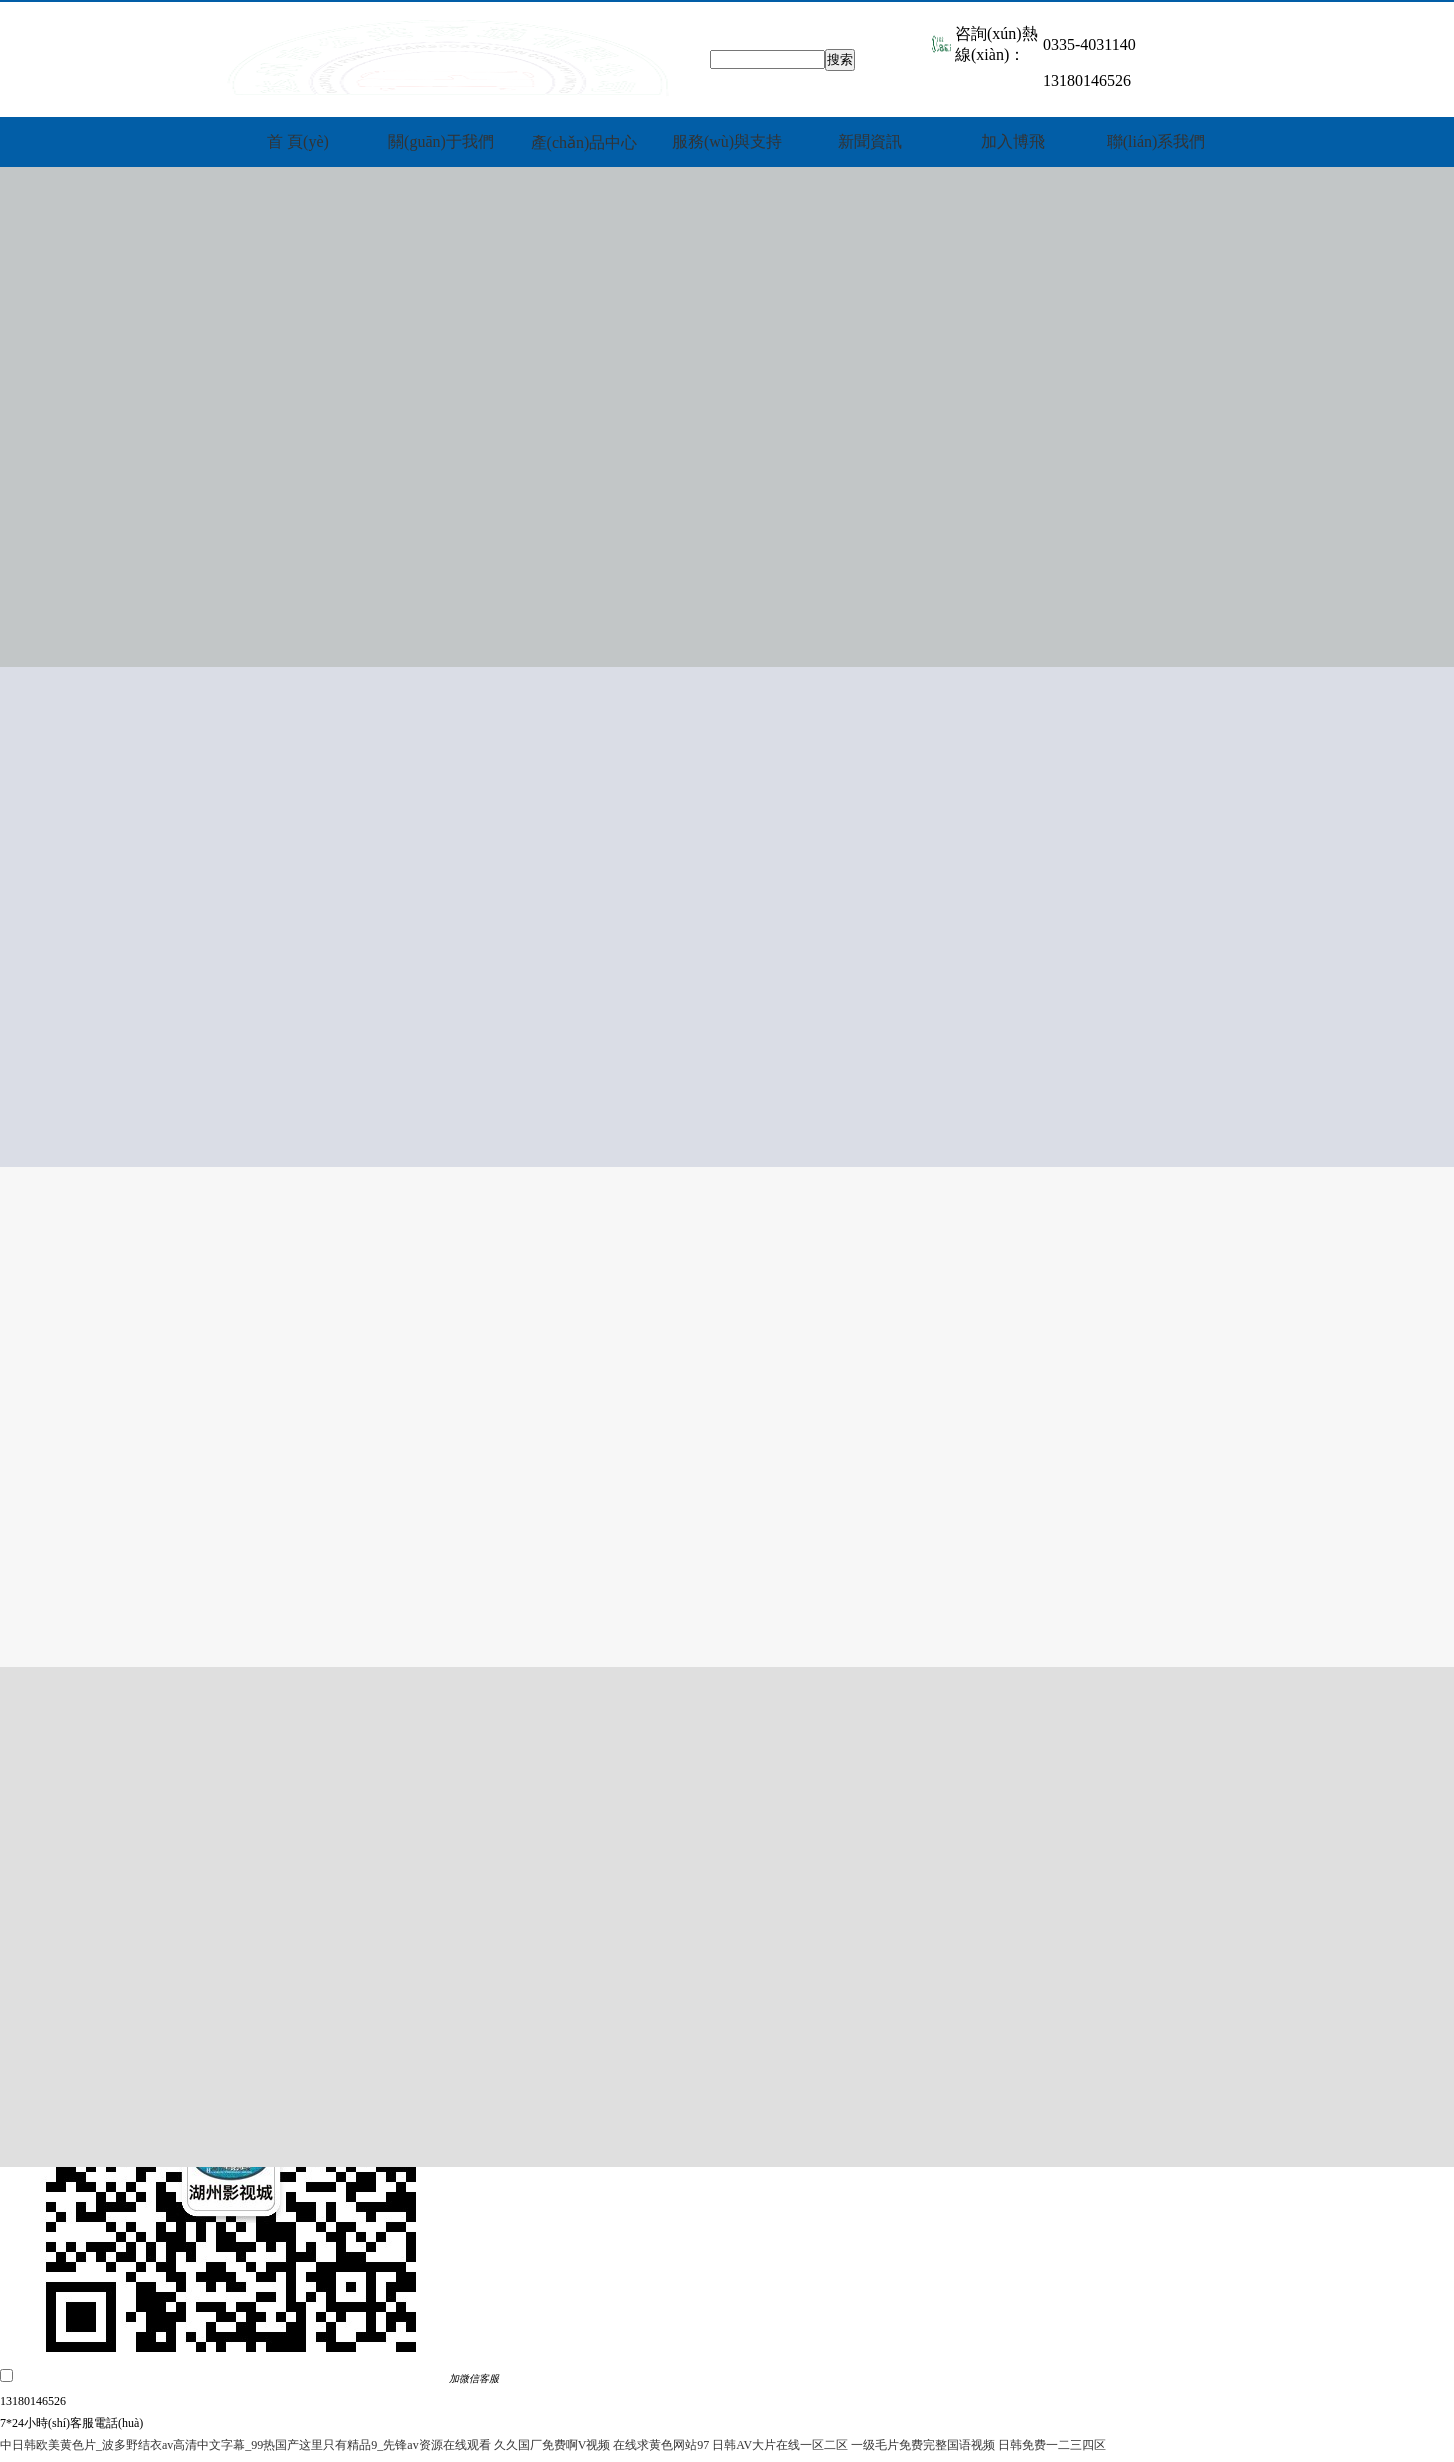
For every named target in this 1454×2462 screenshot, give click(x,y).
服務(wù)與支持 (727, 141)
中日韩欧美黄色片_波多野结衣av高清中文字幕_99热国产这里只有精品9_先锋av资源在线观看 (245, 2445)
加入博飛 (1013, 141)
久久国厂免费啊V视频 (552, 2445)
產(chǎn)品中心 (584, 142)
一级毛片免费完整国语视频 (923, 2445)
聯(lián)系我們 (1156, 141)
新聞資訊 (870, 141)
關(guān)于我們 (441, 141)
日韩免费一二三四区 (1052, 2445)
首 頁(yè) (298, 141)
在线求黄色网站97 (661, 2445)
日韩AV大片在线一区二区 (780, 2445)
